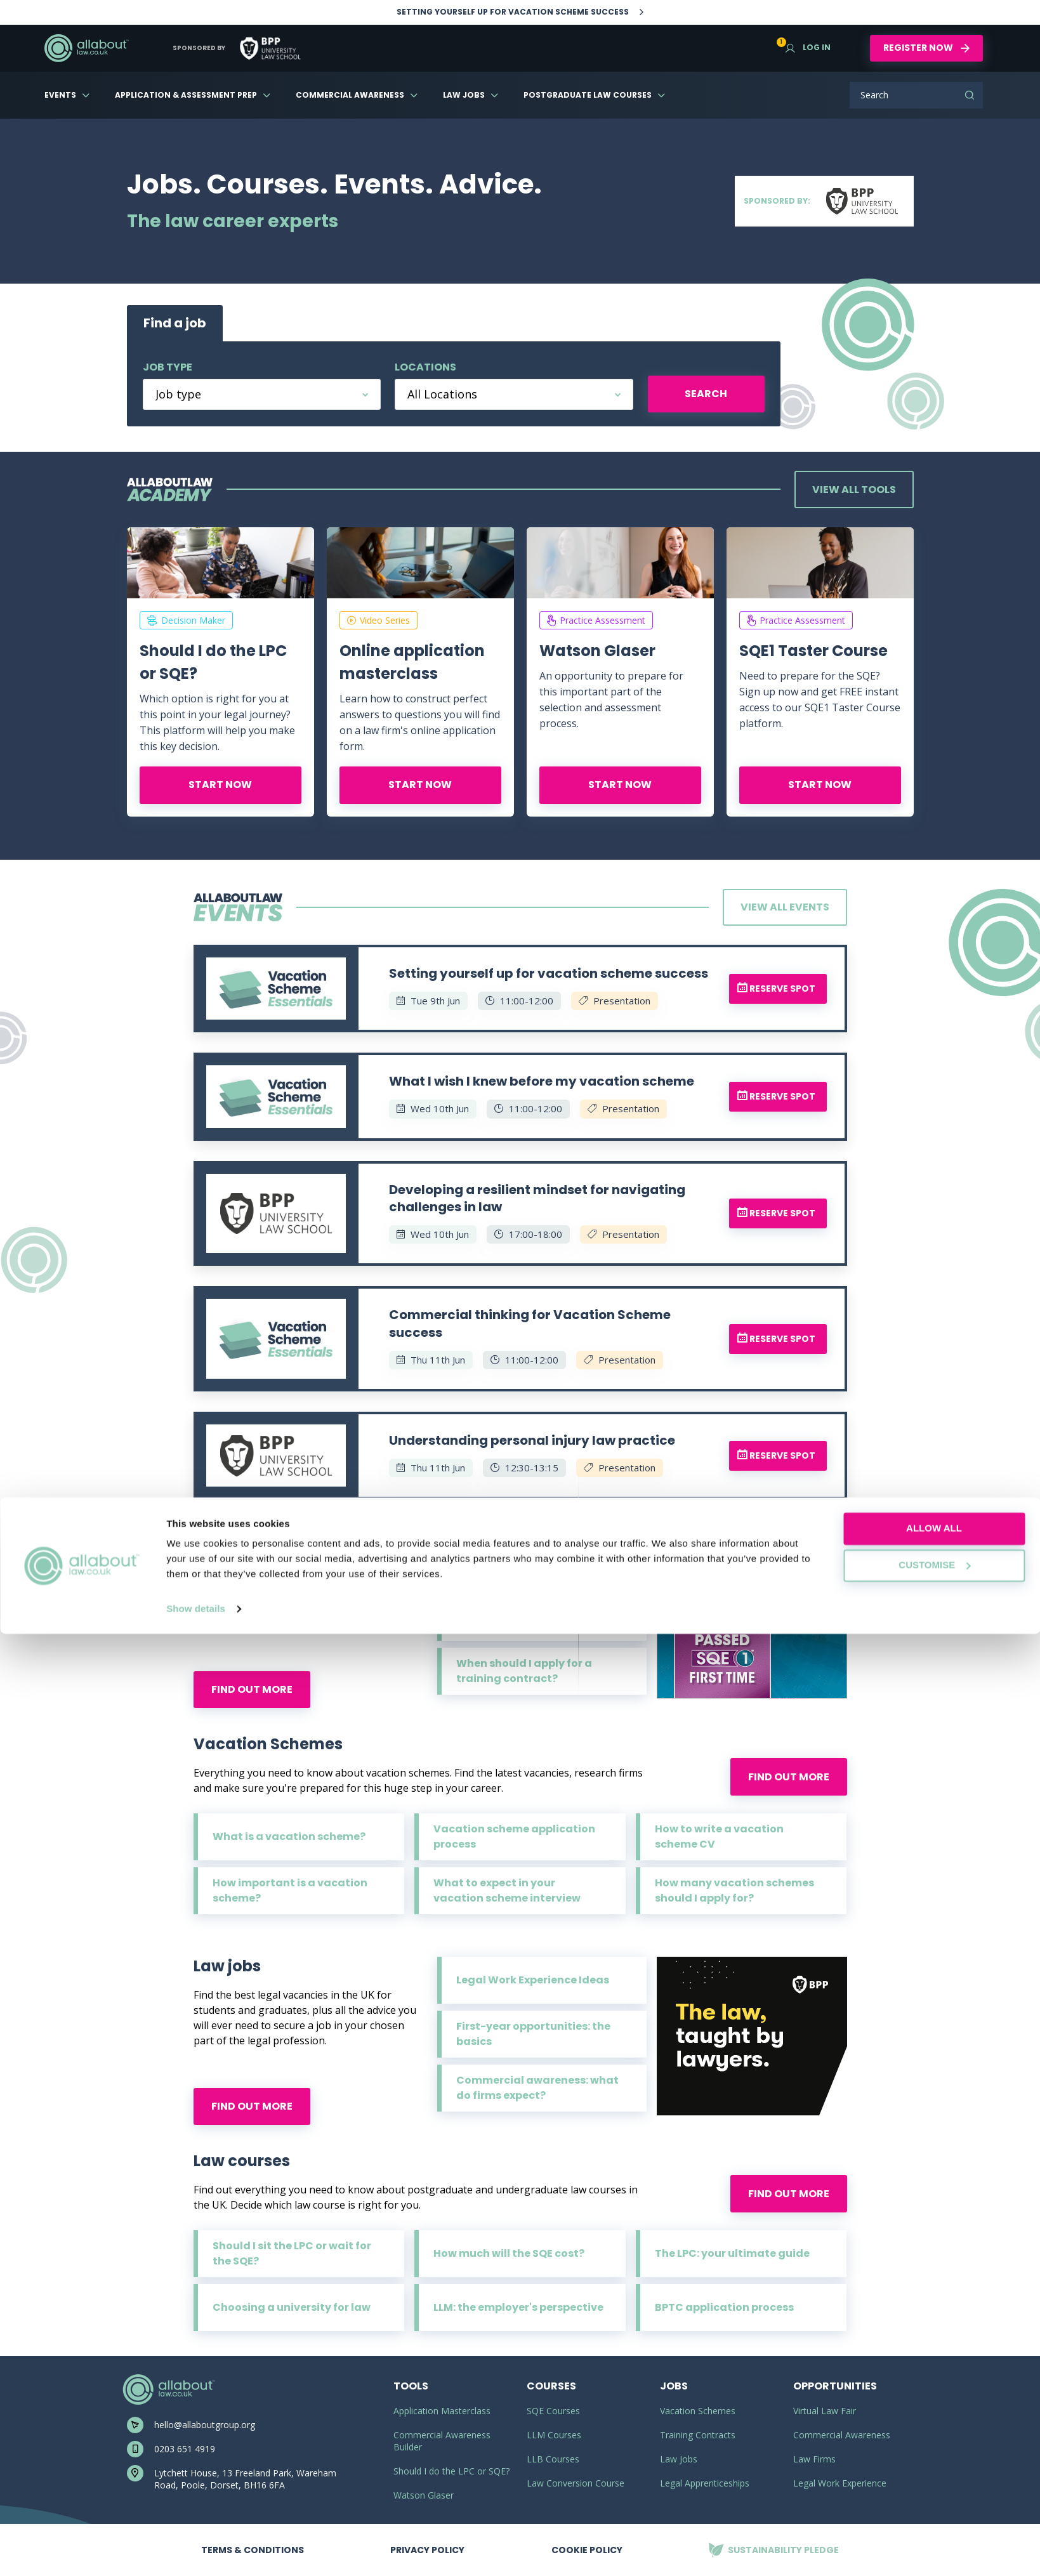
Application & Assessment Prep (186, 94)
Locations (425, 367)
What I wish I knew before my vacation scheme (541, 1081)
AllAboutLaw (86, 48)
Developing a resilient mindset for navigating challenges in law (537, 1198)
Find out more (252, 1689)
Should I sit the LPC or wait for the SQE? (292, 2253)
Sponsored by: (824, 201)
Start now (220, 784)
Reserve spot (776, 988)
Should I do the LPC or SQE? (213, 662)
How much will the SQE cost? (508, 2253)
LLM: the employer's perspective (518, 2307)
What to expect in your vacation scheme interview (507, 1890)
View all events (785, 907)
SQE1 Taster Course (813, 650)
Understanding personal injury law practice (532, 1440)
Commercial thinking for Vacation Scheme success (530, 1323)
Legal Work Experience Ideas (532, 1980)
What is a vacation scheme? (289, 1836)
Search (969, 95)
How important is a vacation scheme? (290, 1890)
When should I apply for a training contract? (524, 1671)
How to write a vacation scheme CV (719, 1836)
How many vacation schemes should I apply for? (734, 1890)
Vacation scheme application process (514, 1836)
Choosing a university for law (292, 2307)
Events (60, 94)
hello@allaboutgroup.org (204, 2425)
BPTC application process (724, 2307)
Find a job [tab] (174, 323)
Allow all (934, 2470)
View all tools (854, 489)
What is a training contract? (533, 1563)
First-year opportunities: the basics (533, 2034)
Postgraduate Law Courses (587, 94)
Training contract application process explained (538, 1617)
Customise (934, 2507)
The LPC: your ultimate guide (732, 2253)
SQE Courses (553, 2411)
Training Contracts (697, 2435)
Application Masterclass (441, 2411)
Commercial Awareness (350, 94)
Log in (808, 47)
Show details (195, 2551)
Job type (167, 367)
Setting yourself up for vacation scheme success (548, 973)
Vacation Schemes (697, 2411)
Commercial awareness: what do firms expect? (537, 2088)
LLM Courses (554, 2435)
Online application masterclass (412, 662)
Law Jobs (464, 94)
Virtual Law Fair (824, 2411)
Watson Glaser (597, 650)
